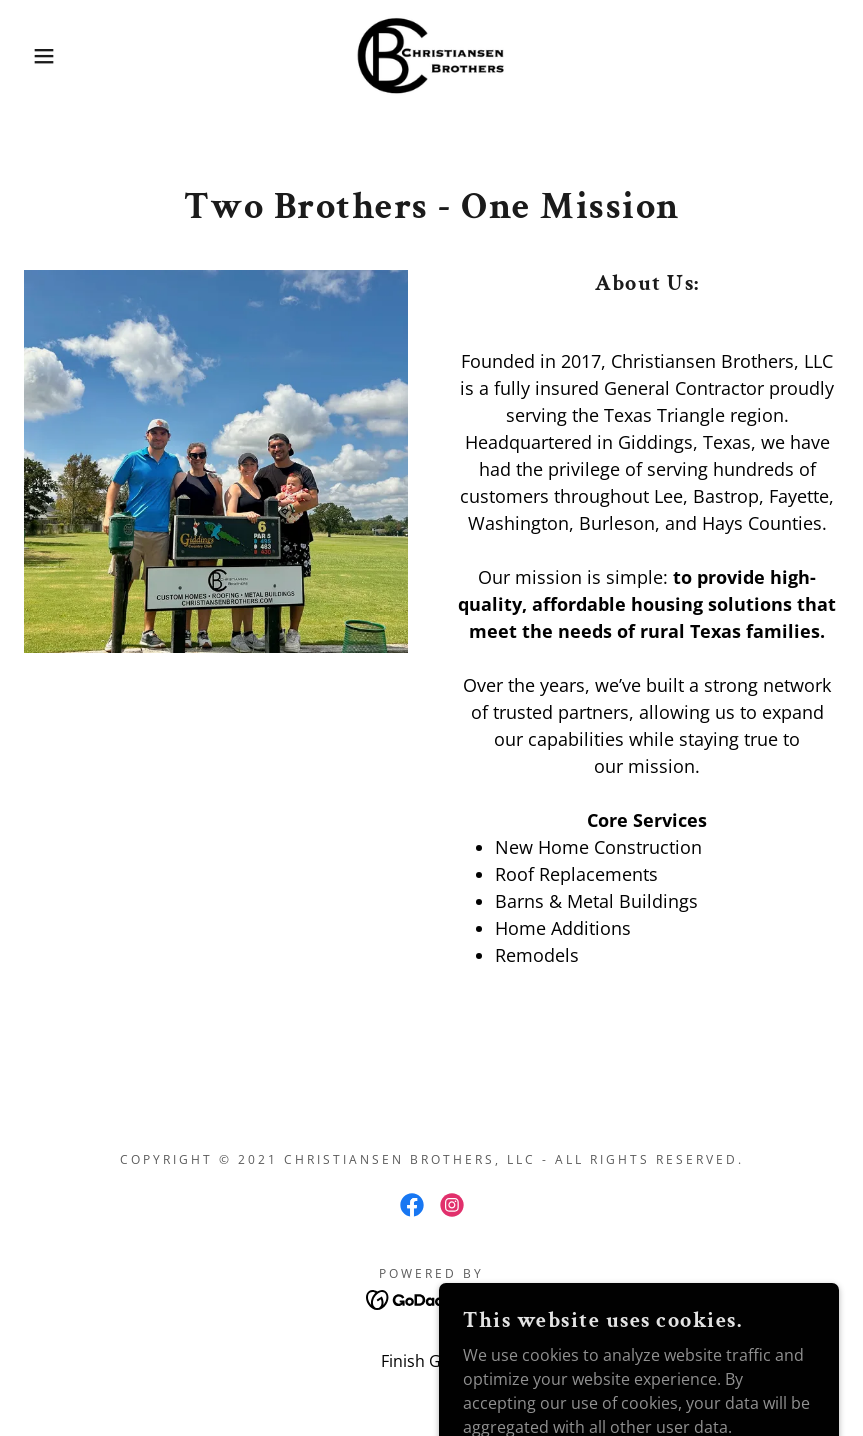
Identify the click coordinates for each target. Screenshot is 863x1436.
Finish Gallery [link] (431, 1361)
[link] (431, 56)
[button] (43, 56)
